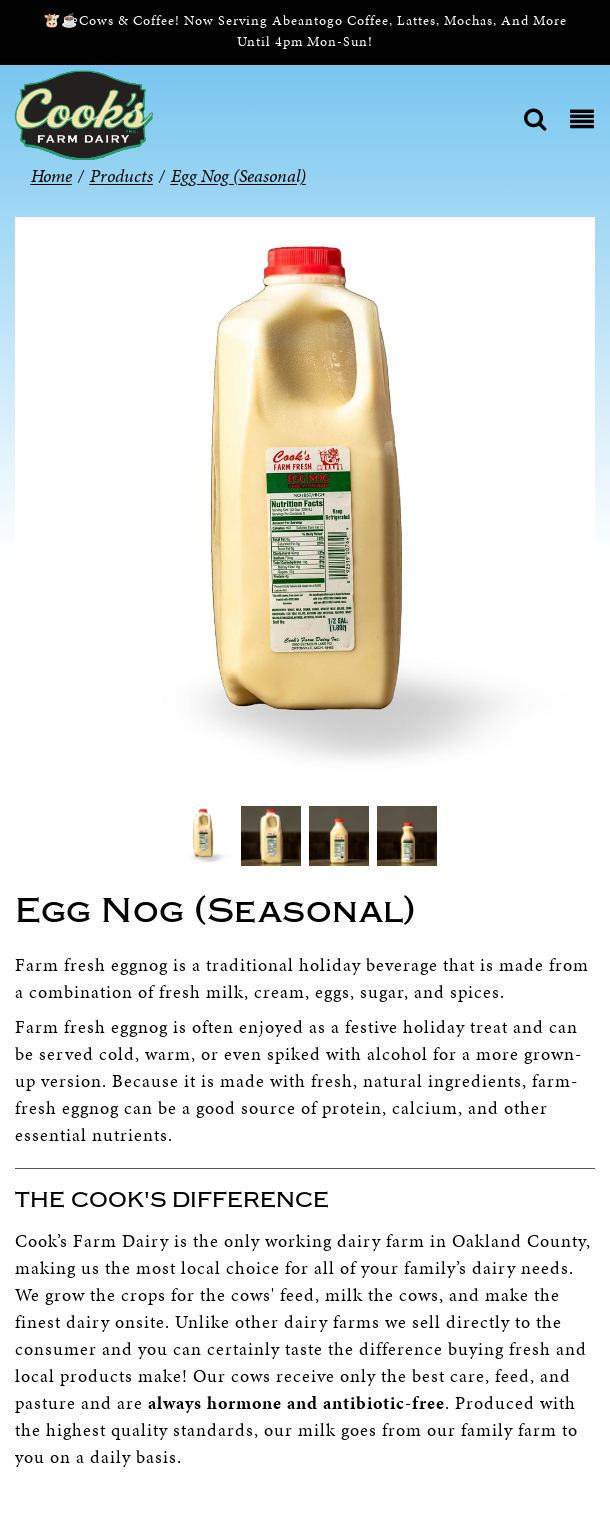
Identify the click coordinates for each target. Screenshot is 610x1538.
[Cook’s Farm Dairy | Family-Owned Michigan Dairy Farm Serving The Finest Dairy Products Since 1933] (84, 113)
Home (51, 175)
